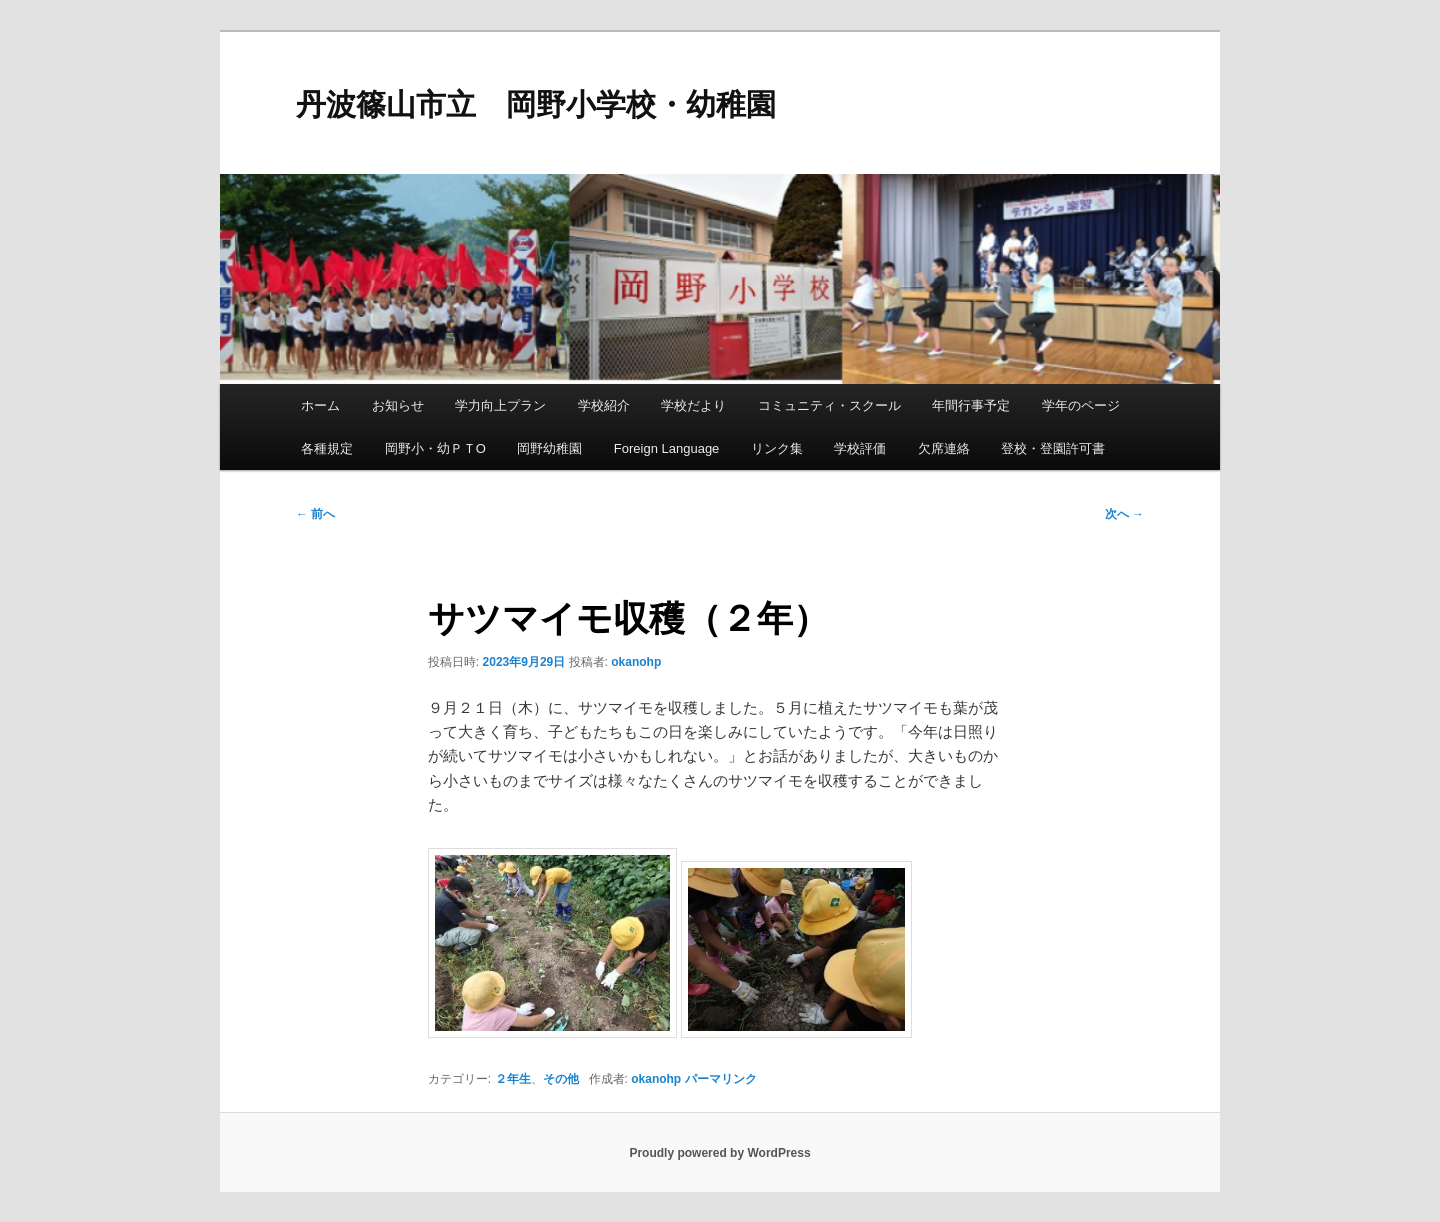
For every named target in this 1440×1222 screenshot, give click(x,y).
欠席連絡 (944, 448)
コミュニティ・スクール (829, 405)
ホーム (320, 405)
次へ (1124, 514)
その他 (561, 1079)
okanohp (636, 662)
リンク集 (777, 448)
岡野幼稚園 (549, 448)
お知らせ (398, 405)
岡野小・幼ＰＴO (435, 448)
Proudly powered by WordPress (719, 1153)
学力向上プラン (500, 405)
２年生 (513, 1079)
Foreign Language (667, 448)
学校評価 (860, 448)
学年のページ (1081, 405)
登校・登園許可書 (1053, 448)
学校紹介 (604, 405)
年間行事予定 (971, 405)
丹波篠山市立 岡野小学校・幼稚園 (536, 104)
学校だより (693, 405)
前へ (315, 514)
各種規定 (327, 448)
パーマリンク (721, 1079)
